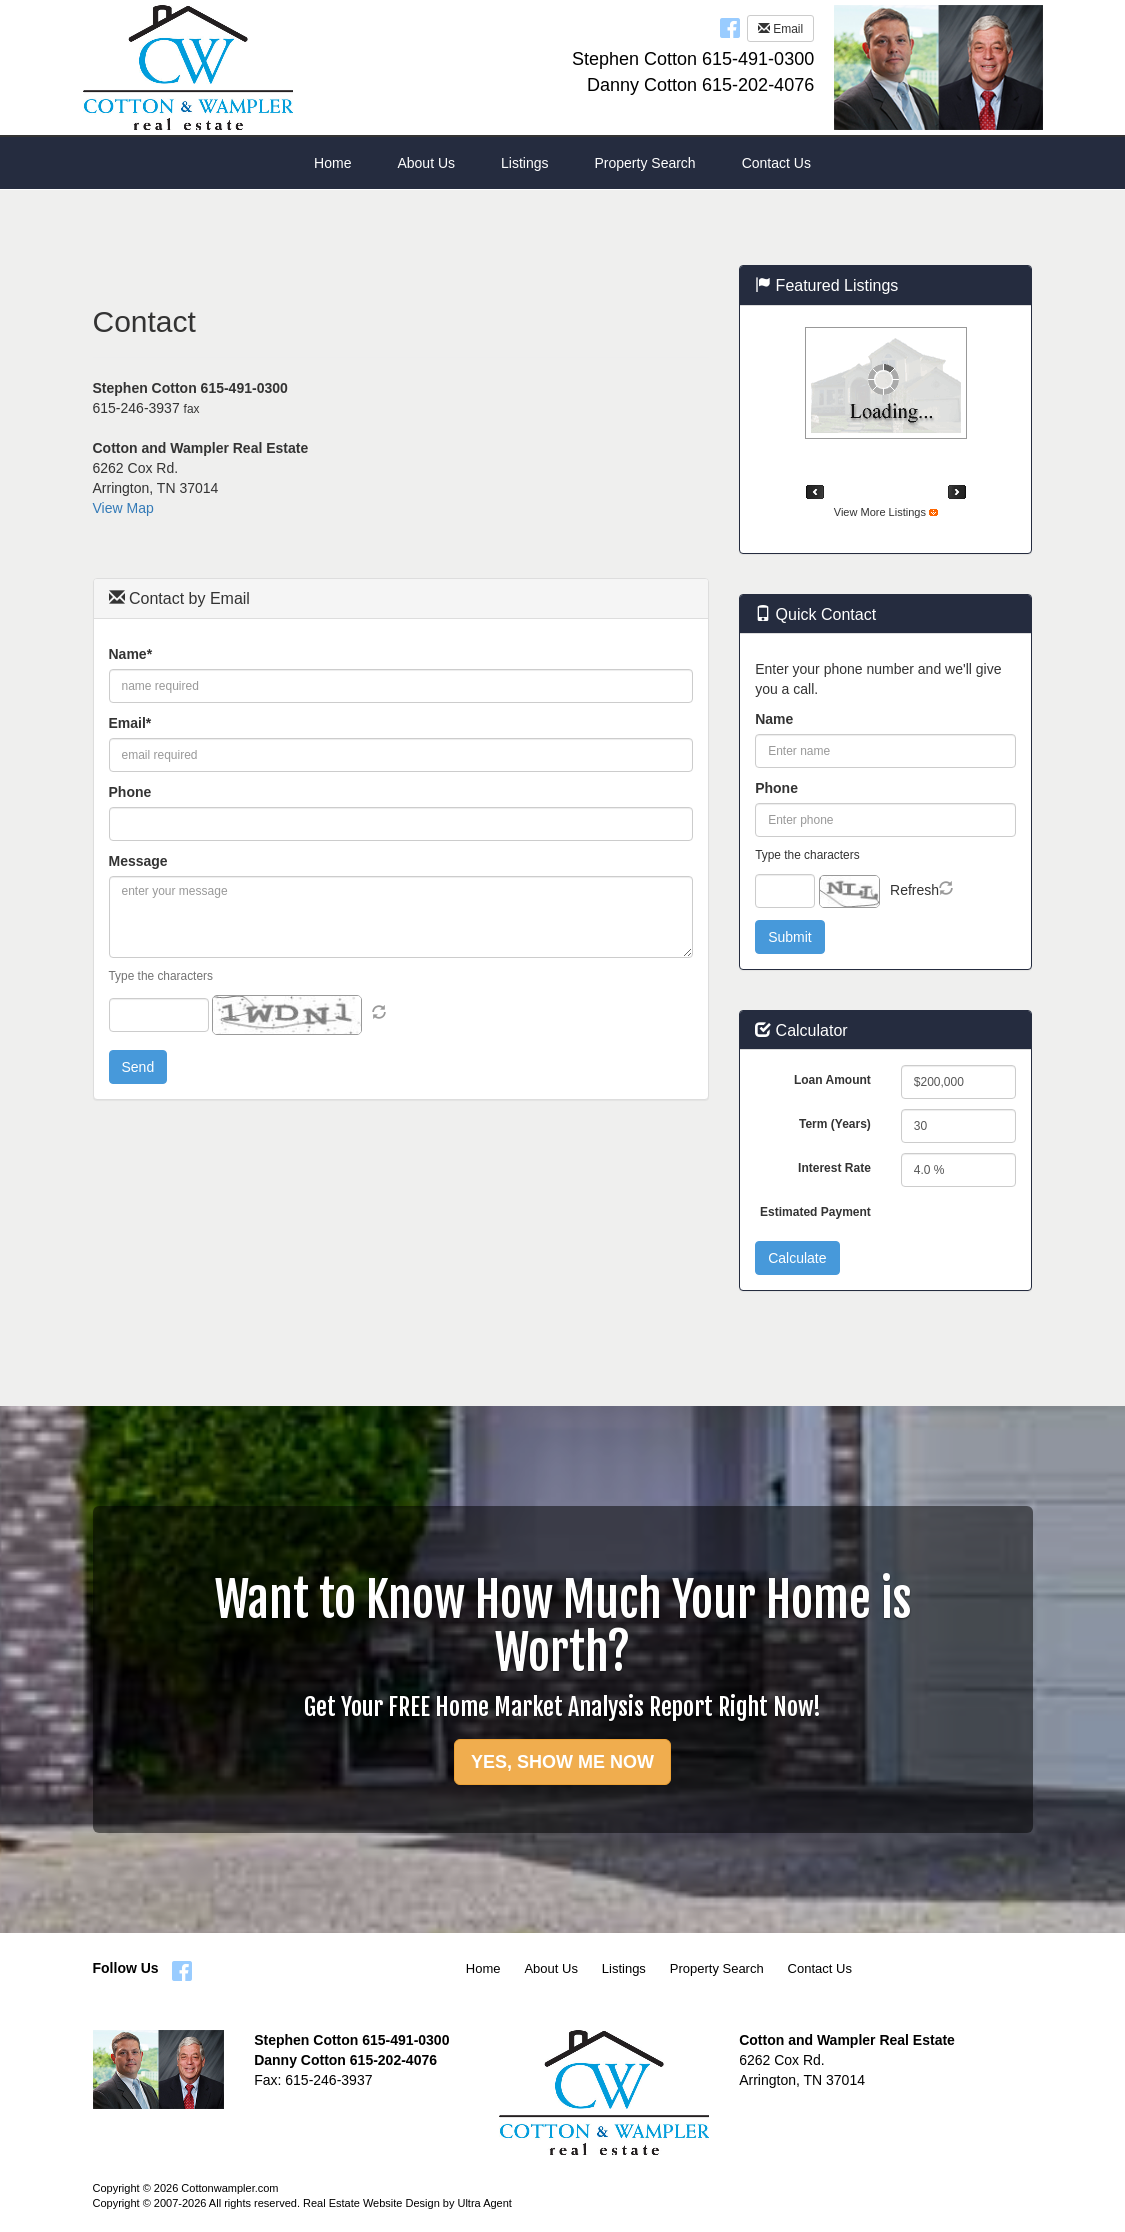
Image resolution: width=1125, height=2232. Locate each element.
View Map (123, 508)
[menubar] (562, 163)
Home (483, 1968)
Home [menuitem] (332, 163)
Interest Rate (834, 1168)
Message (138, 861)
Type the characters (161, 976)
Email (780, 29)
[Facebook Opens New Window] (730, 27)
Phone (130, 792)
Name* (131, 654)
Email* (130, 723)
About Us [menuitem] (426, 163)
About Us (550, 1968)
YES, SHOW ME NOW (562, 1762)
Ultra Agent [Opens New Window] (484, 2203)
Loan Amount (832, 1080)
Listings (624, 1968)
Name (774, 719)
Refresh (914, 890)
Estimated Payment (815, 1212)
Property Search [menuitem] (645, 163)
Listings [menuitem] (524, 163)
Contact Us (820, 1968)
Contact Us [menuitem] (776, 163)
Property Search (717, 1968)
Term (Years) (835, 1124)
